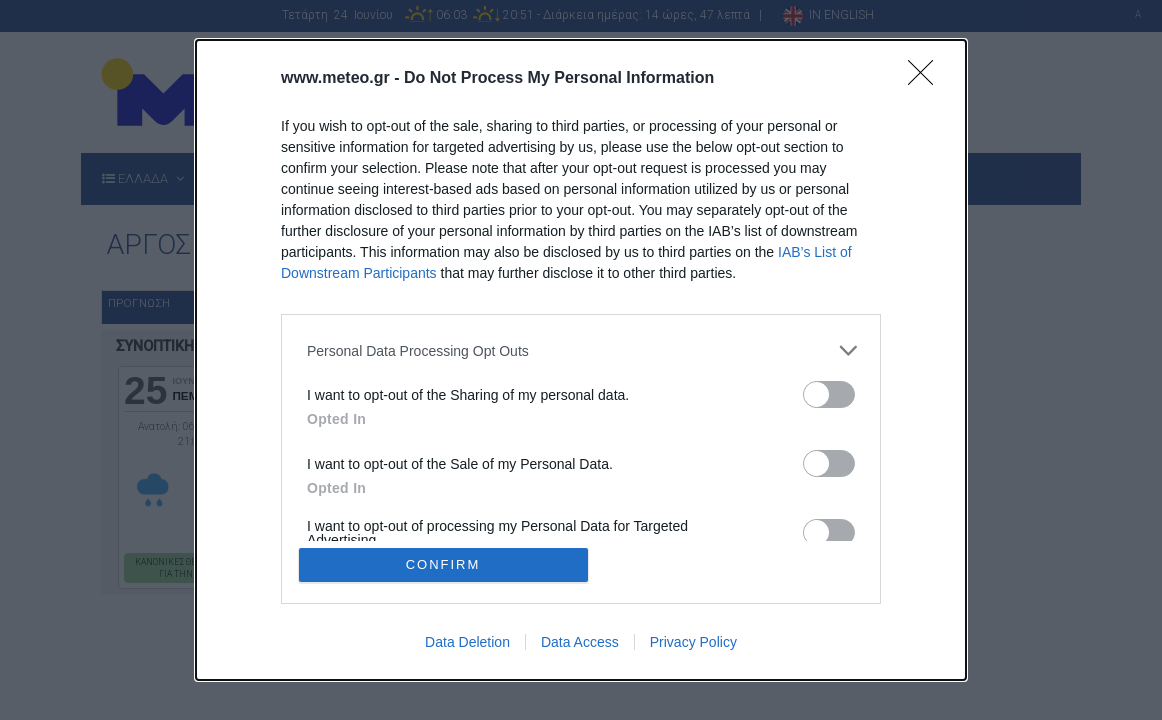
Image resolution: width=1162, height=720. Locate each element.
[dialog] (581, 360)
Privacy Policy (693, 642)
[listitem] (581, 350)
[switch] (829, 394)
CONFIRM (443, 564)
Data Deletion (467, 642)
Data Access (580, 642)
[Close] (927, 79)
